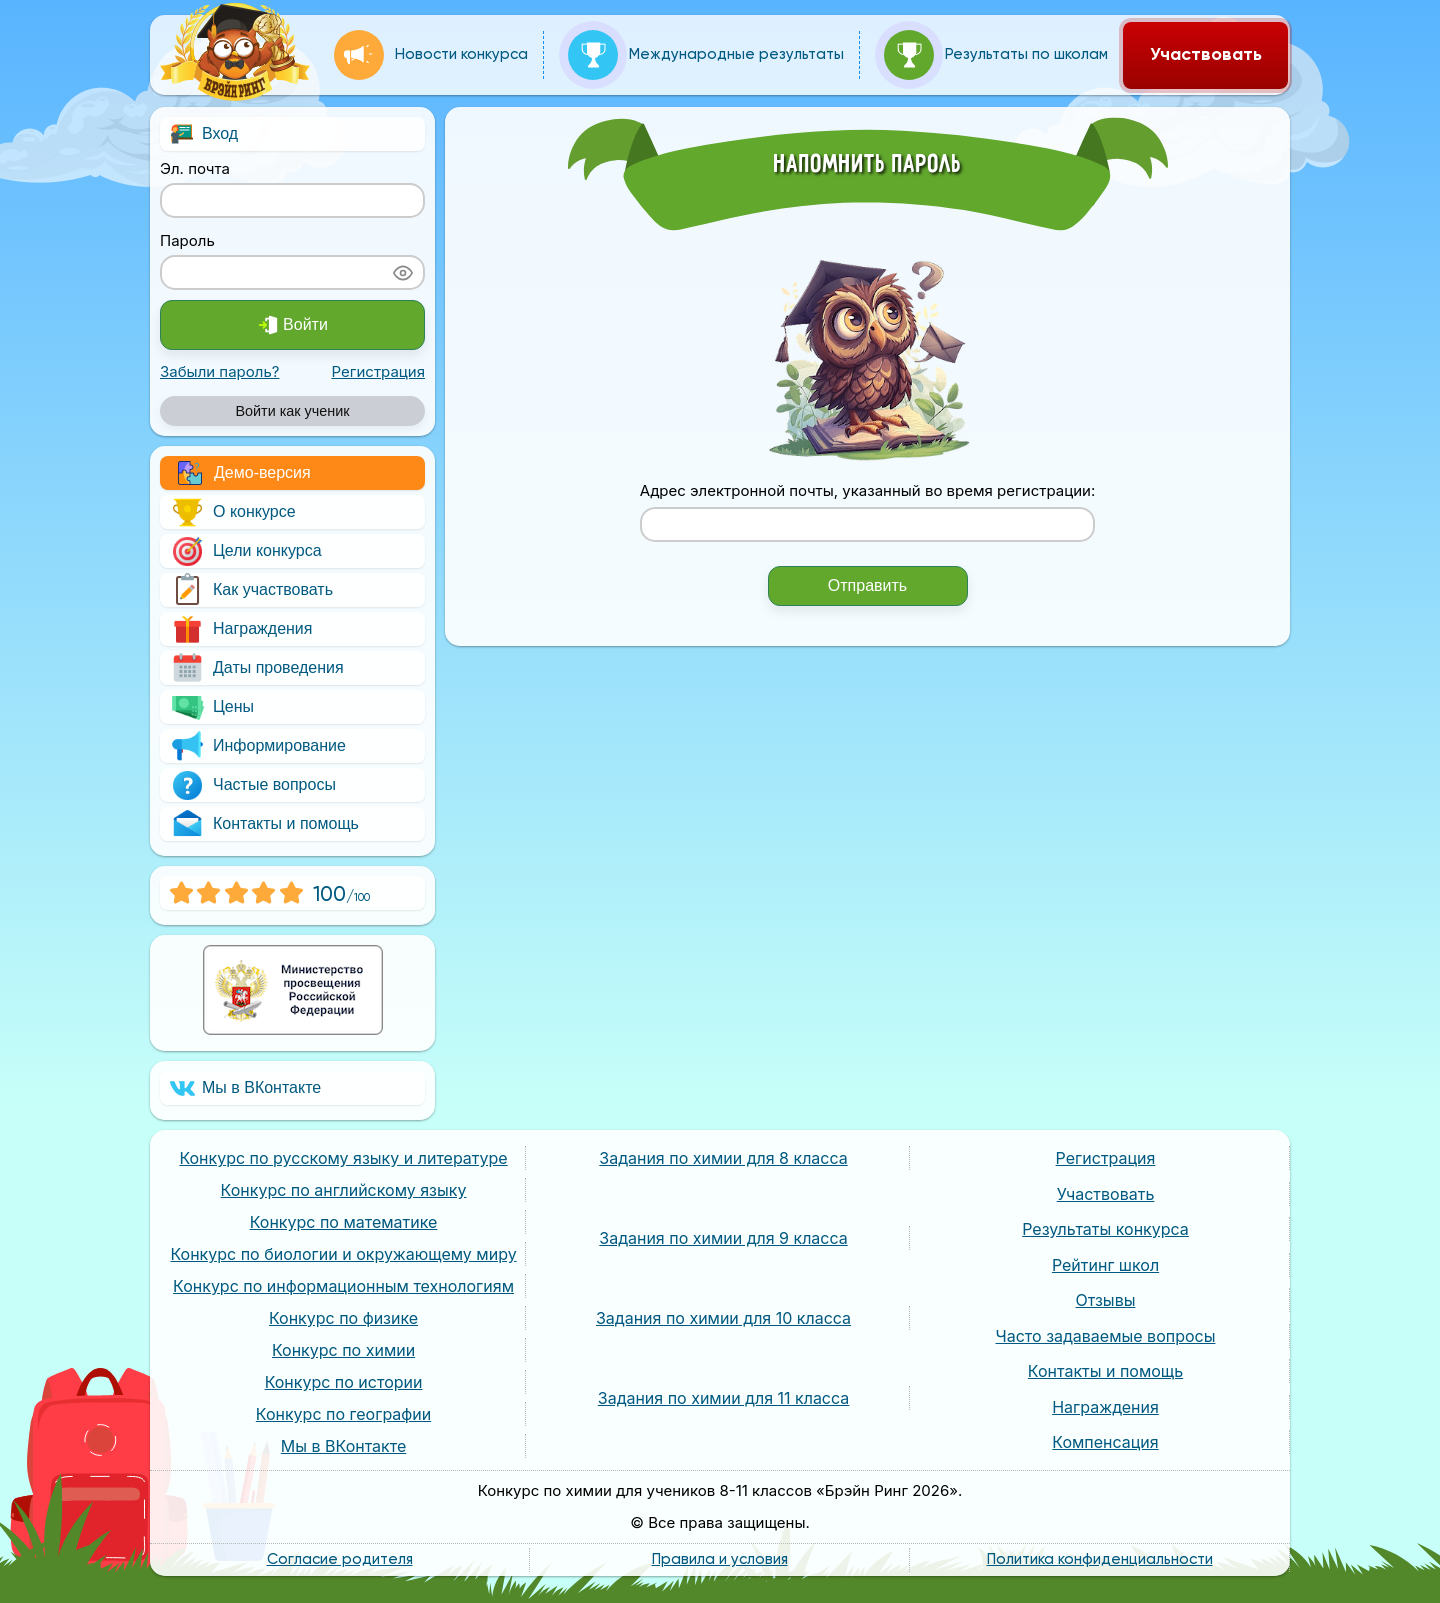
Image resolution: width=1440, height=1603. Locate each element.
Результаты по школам (996, 55)
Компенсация (1105, 1442)
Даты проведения (257, 668)
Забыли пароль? (219, 371)
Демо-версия (244, 473)
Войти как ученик (292, 411)
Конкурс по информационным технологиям (343, 1286)
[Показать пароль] (403, 272)
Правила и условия (720, 1559)
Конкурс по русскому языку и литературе (343, 1158)
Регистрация (378, 371)
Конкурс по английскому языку (344, 1190)
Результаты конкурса (1105, 1229)
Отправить (867, 585)
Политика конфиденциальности (1100, 1559)
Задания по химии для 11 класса (724, 1398)
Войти (292, 325)
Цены (212, 707)
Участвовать (1206, 55)
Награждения (241, 629)
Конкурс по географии (343, 1414)
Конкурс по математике (344, 1222)
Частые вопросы (253, 785)
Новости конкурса (431, 55)
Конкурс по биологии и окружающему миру (343, 1254)
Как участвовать (251, 590)
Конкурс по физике (343, 1318)
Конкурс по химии (343, 1350)
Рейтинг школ (1105, 1265)
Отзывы (1106, 1300)
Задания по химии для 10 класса (723, 1318)
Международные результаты (706, 55)
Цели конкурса (246, 551)
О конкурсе (233, 512)
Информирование (258, 746)
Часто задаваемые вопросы (1106, 1336)
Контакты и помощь (264, 824)
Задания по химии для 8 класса (723, 1158)
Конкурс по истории (344, 1382)
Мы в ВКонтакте (245, 1088)
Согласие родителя (340, 1559)
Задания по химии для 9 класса (723, 1238)
